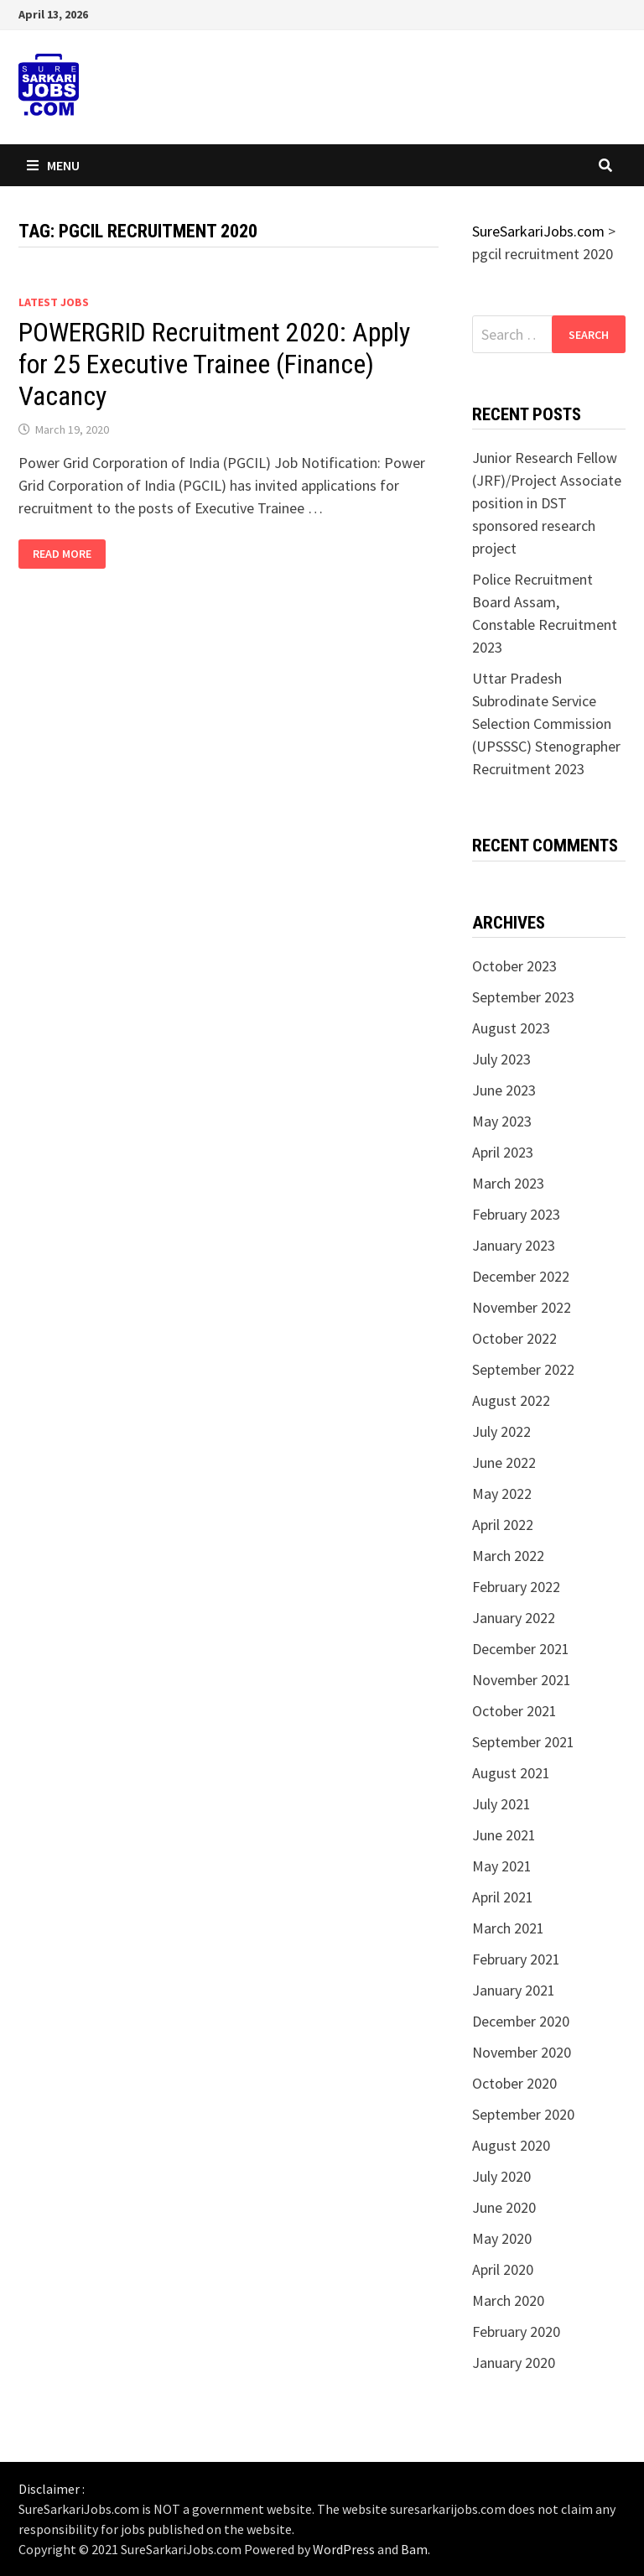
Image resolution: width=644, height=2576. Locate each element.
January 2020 (513, 2362)
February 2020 (516, 2331)
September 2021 (523, 1741)
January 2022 (513, 1617)
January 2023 (513, 1245)
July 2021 (501, 1804)
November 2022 (521, 1307)
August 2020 (511, 2145)
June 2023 (504, 1090)
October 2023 (514, 966)
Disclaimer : (51, 2488)
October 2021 (514, 1710)
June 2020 (504, 2207)
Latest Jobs (53, 302)
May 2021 (502, 1866)
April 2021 (502, 1897)
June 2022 (504, 1462)
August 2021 (511, 1772)
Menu (53, 165)
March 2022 (508, 1555)
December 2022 (520, 1276)
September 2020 (523, 2114)
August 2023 (511, 1028)
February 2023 (516, 1214)
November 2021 (521, 1679)
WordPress (344, 2549)
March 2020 (508, 2300)
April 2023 (502, 1152)
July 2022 (501, 1431)
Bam (414, 2549)
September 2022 (523, 1369)
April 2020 (502, 2269)
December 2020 (520, 2021)
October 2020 (514, 2083)
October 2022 (514, 1338)
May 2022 (502, 1493)
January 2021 (513, 1990)
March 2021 (508, 1928)
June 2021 (504, 1835)
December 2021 (520, 1648)
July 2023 (501, 1059)
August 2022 (511, 1400)
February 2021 (516, 1959)
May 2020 (502, 2238)
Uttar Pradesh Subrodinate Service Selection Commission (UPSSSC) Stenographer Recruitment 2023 (546, 723)
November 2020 (521, 2052)
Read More (69, 554)
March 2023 (508, 1183)
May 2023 (502, 1121)
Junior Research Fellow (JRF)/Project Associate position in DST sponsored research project (546, 503)
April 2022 (502, 1524)
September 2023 (523, 997)
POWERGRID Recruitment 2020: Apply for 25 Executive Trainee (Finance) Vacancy (214, 364)
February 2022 (516, 1586)
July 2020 (501, 2176)
